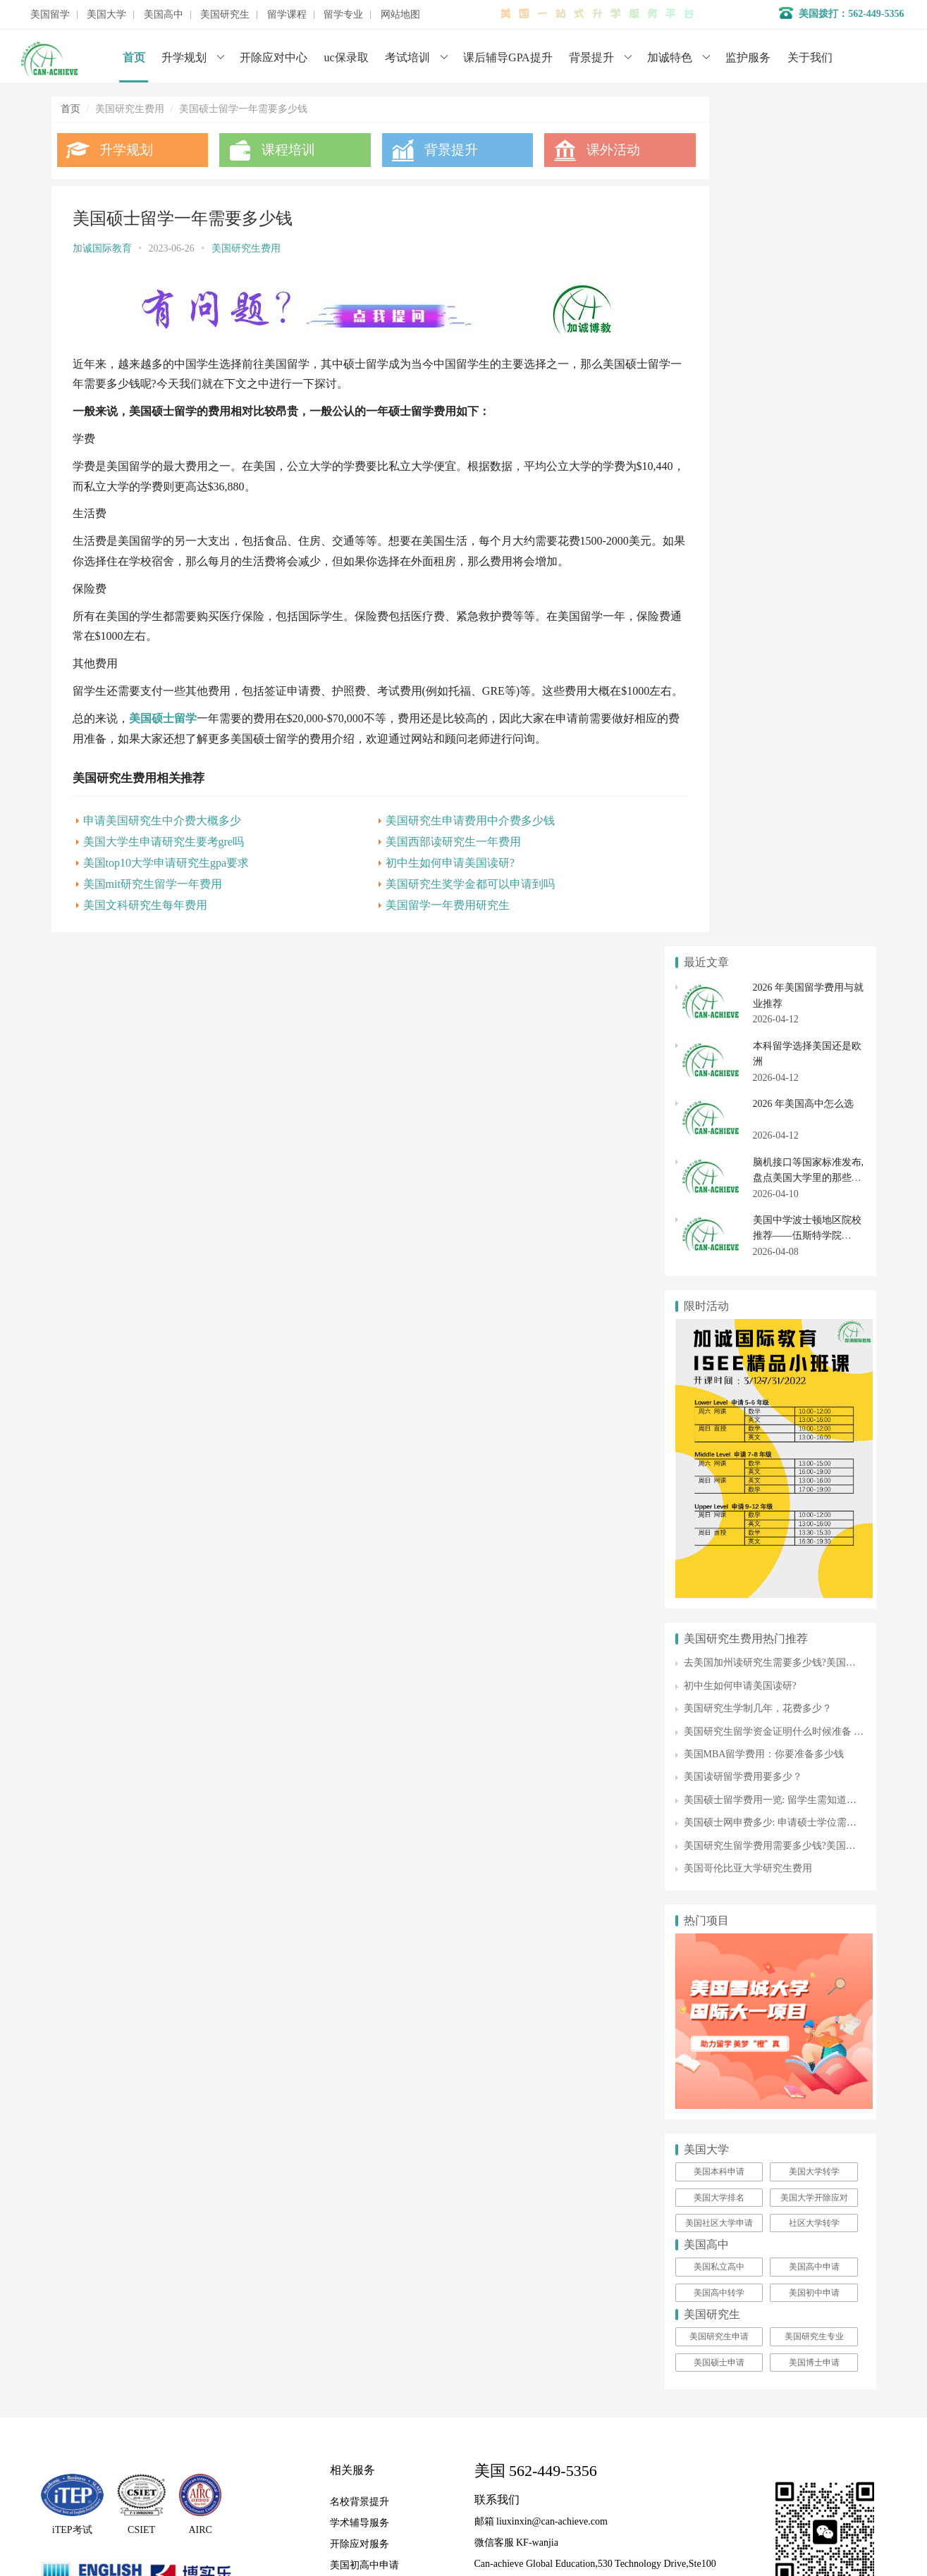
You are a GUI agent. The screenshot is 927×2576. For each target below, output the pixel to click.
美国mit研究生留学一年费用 (152, 899)
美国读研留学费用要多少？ (743, 927)
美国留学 (50, 15)
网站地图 (400, 15)
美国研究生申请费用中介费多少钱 (442, 835)
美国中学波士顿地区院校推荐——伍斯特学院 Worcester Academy (807, 386)
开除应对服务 (359, 1694)
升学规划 (184, 57)
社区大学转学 (814, 1373)
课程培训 (276, 150)
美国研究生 (225, 15)
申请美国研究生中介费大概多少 (162, 835)
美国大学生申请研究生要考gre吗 (163, 856)
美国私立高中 (719, 1417)
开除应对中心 (273, 57)
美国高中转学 (719, 1442)
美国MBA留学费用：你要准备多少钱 (764, 904)
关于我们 (810, 57)
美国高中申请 (814, 1417)
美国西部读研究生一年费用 (425, 856)
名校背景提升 (359, 1652)
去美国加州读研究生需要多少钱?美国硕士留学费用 (794, 812)
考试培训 (407, 57)
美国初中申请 (814, 1442)
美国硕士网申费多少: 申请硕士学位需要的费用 (785, 972)
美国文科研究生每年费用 (145, 920)
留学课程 (287, 15)
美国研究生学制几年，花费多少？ (758, 858)
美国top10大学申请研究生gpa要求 (166, 878)
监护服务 (748, 57)
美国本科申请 (719, 1322)
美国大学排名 (719, 1347)
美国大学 (106, 15)
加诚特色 (669, 57)
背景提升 (591, 57)
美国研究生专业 (814, 1487)
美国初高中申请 (364, 1715)
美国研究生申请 (719, 1487)
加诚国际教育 (102, 248)
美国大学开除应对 (814, 1347)
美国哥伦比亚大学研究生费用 (748, 1018)
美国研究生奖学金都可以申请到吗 (442, 899)
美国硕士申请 (719, 1512)
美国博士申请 (814, 1512)
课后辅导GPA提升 (508, 57)
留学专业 (343, 15)
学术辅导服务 (359, 1673)
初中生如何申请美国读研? (421, 878)
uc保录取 (346, 57)
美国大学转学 (814, 1322)
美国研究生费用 (246, 248)
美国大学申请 (359, 1736)
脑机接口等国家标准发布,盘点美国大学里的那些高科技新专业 (808, 327)
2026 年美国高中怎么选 (803, 254)
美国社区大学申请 (719, 1373)
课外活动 (574, 150)
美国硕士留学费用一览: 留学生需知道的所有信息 (790, 949)
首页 (134, 57)
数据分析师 (117, 1794)
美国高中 (163, 15)
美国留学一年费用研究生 (419, 920)
